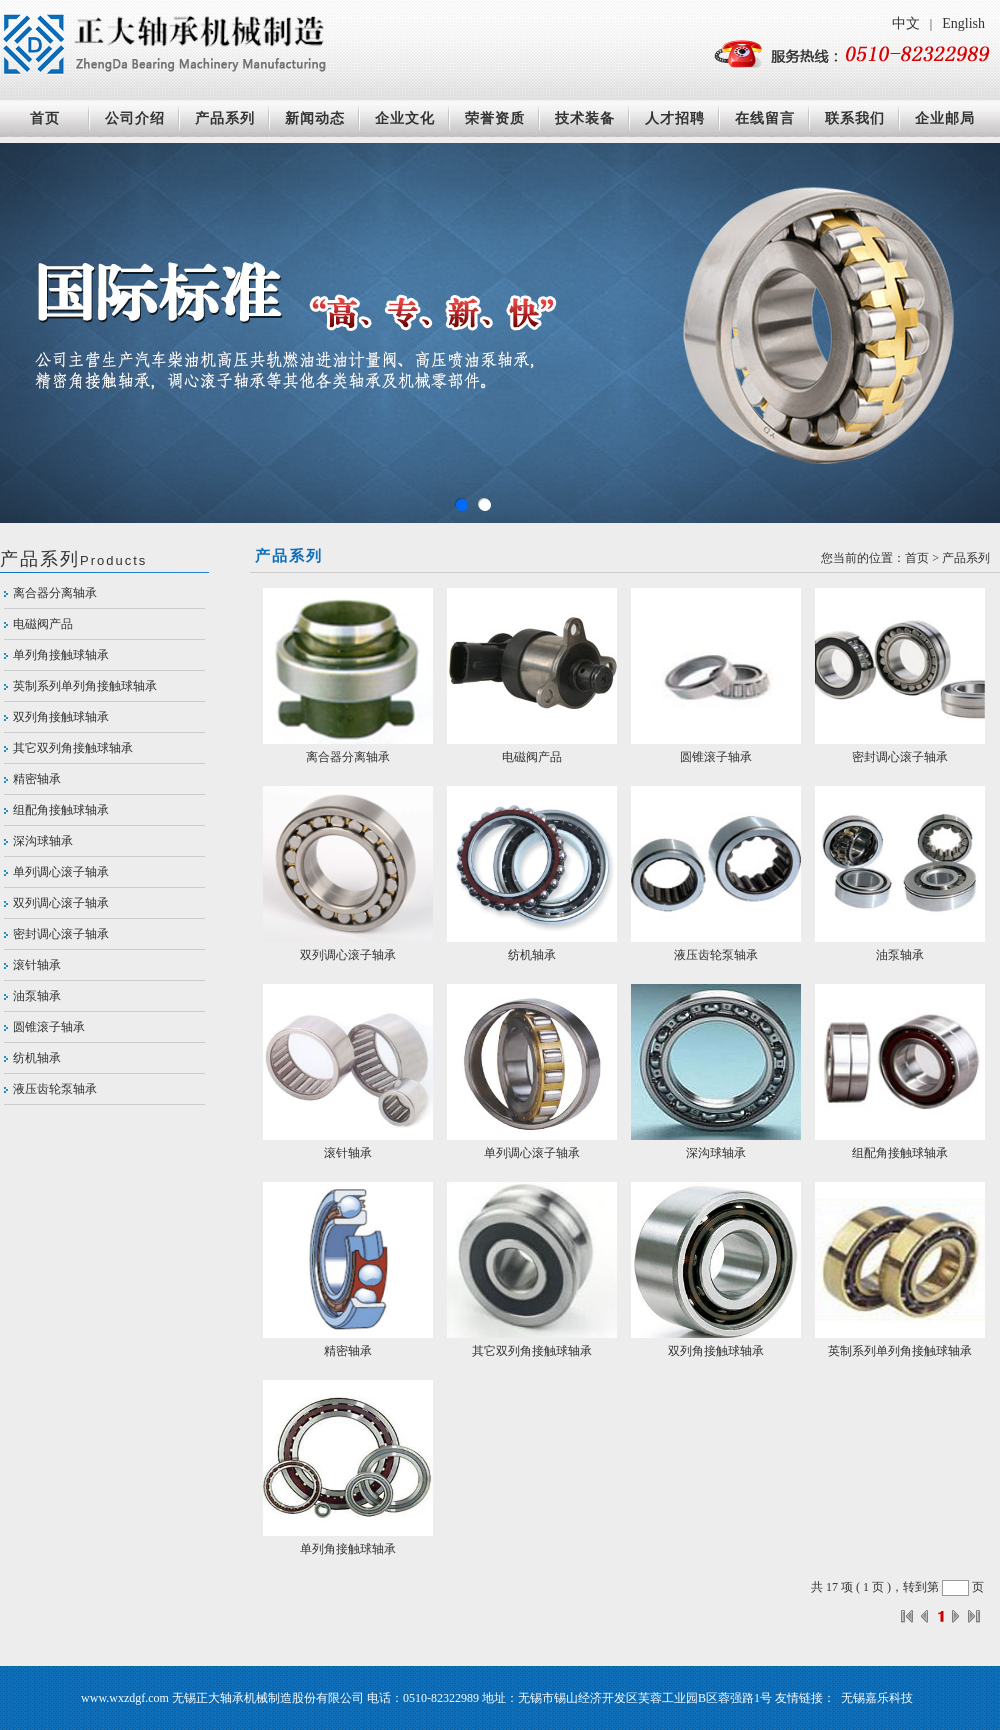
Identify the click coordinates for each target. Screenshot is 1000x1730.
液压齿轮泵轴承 (55, 1089)
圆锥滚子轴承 (49, 1027)
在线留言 (765, 118)
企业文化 (405, 118)
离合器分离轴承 (55, 593)
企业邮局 (945, 118)
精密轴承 (37, 779)
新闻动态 (315, 118)
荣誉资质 (495, 118)
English (963, 23)
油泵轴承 (37, 996)
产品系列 (225, 118)
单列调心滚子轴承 (61, 872)
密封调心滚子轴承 (61, 934)
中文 (906, 23)
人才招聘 (675, 118)
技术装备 (585, 118)
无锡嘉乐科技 (877, 1698)
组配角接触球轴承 (61, 810)
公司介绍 (135, 118)
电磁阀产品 (43, 624)
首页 (45, 118)
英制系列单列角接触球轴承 (85, 686)
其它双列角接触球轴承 (73, 748)
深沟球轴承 (43, 841)
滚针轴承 (37, 965)
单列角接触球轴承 (61, 655)
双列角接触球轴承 (61, 717)
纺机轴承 (37, 1058)
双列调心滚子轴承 (61, 903)
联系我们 (855, 118)
